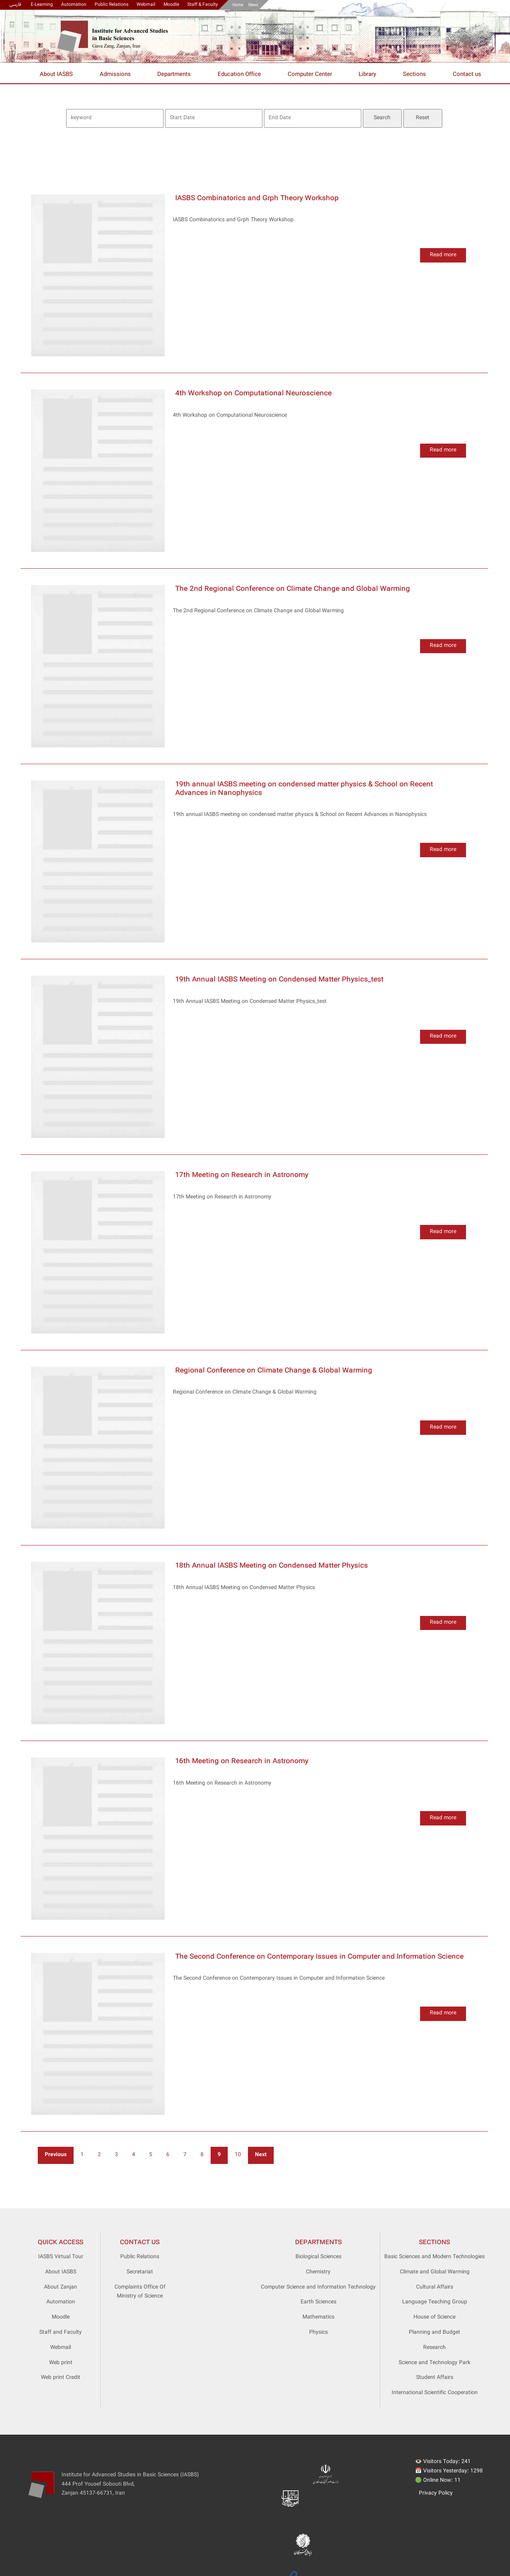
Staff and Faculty (60, 2332)
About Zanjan (60, 2287)
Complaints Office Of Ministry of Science (139, 2292)
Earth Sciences (318, 2302)
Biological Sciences (318, 2257)
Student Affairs (434, 2377)
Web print (60, 2363)
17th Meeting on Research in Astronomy (241, 1175)
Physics (318, 2332)
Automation (73, 4)
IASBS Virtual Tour (60, 2257)
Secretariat (140, 2272)
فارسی (15, 4)
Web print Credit (60, 2377)
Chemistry (318, 2272)
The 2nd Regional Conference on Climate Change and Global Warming (292, 589)
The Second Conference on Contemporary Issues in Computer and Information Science (319, 1957)
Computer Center (310, 74)
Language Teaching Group (434, 2302)
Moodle (171, 4)
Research (434, 2347)
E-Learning (42, 4)
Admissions (115, 74)
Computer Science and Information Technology (318, 2287)
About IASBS (56, 74)
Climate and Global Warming (435, 2272)
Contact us (467, 74)
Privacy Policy (436, 2493)
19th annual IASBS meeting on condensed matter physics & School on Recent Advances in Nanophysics (304, 788)
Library (367, 74)
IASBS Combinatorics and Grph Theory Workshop (257, 198)
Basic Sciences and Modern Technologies (434, 2257)
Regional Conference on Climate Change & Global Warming (273, 1371)
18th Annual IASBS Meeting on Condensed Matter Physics (271, 1566)
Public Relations (111, 4)
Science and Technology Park (434, 2363)
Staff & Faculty (202, 4)
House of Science (434, 2317)
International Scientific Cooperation (435, 2393)
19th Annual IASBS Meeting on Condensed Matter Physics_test (279, 979)
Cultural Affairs (434, 2287)
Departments (174, 74)
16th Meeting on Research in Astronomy (241, 1761)
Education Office (239, 74)
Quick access (60, 2243)
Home (237, 5)
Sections (414, 74)
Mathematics (318, 2317)
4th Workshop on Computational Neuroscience (253, 393)
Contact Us (140, 2243)
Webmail (146, 4)
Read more (443, 255)
